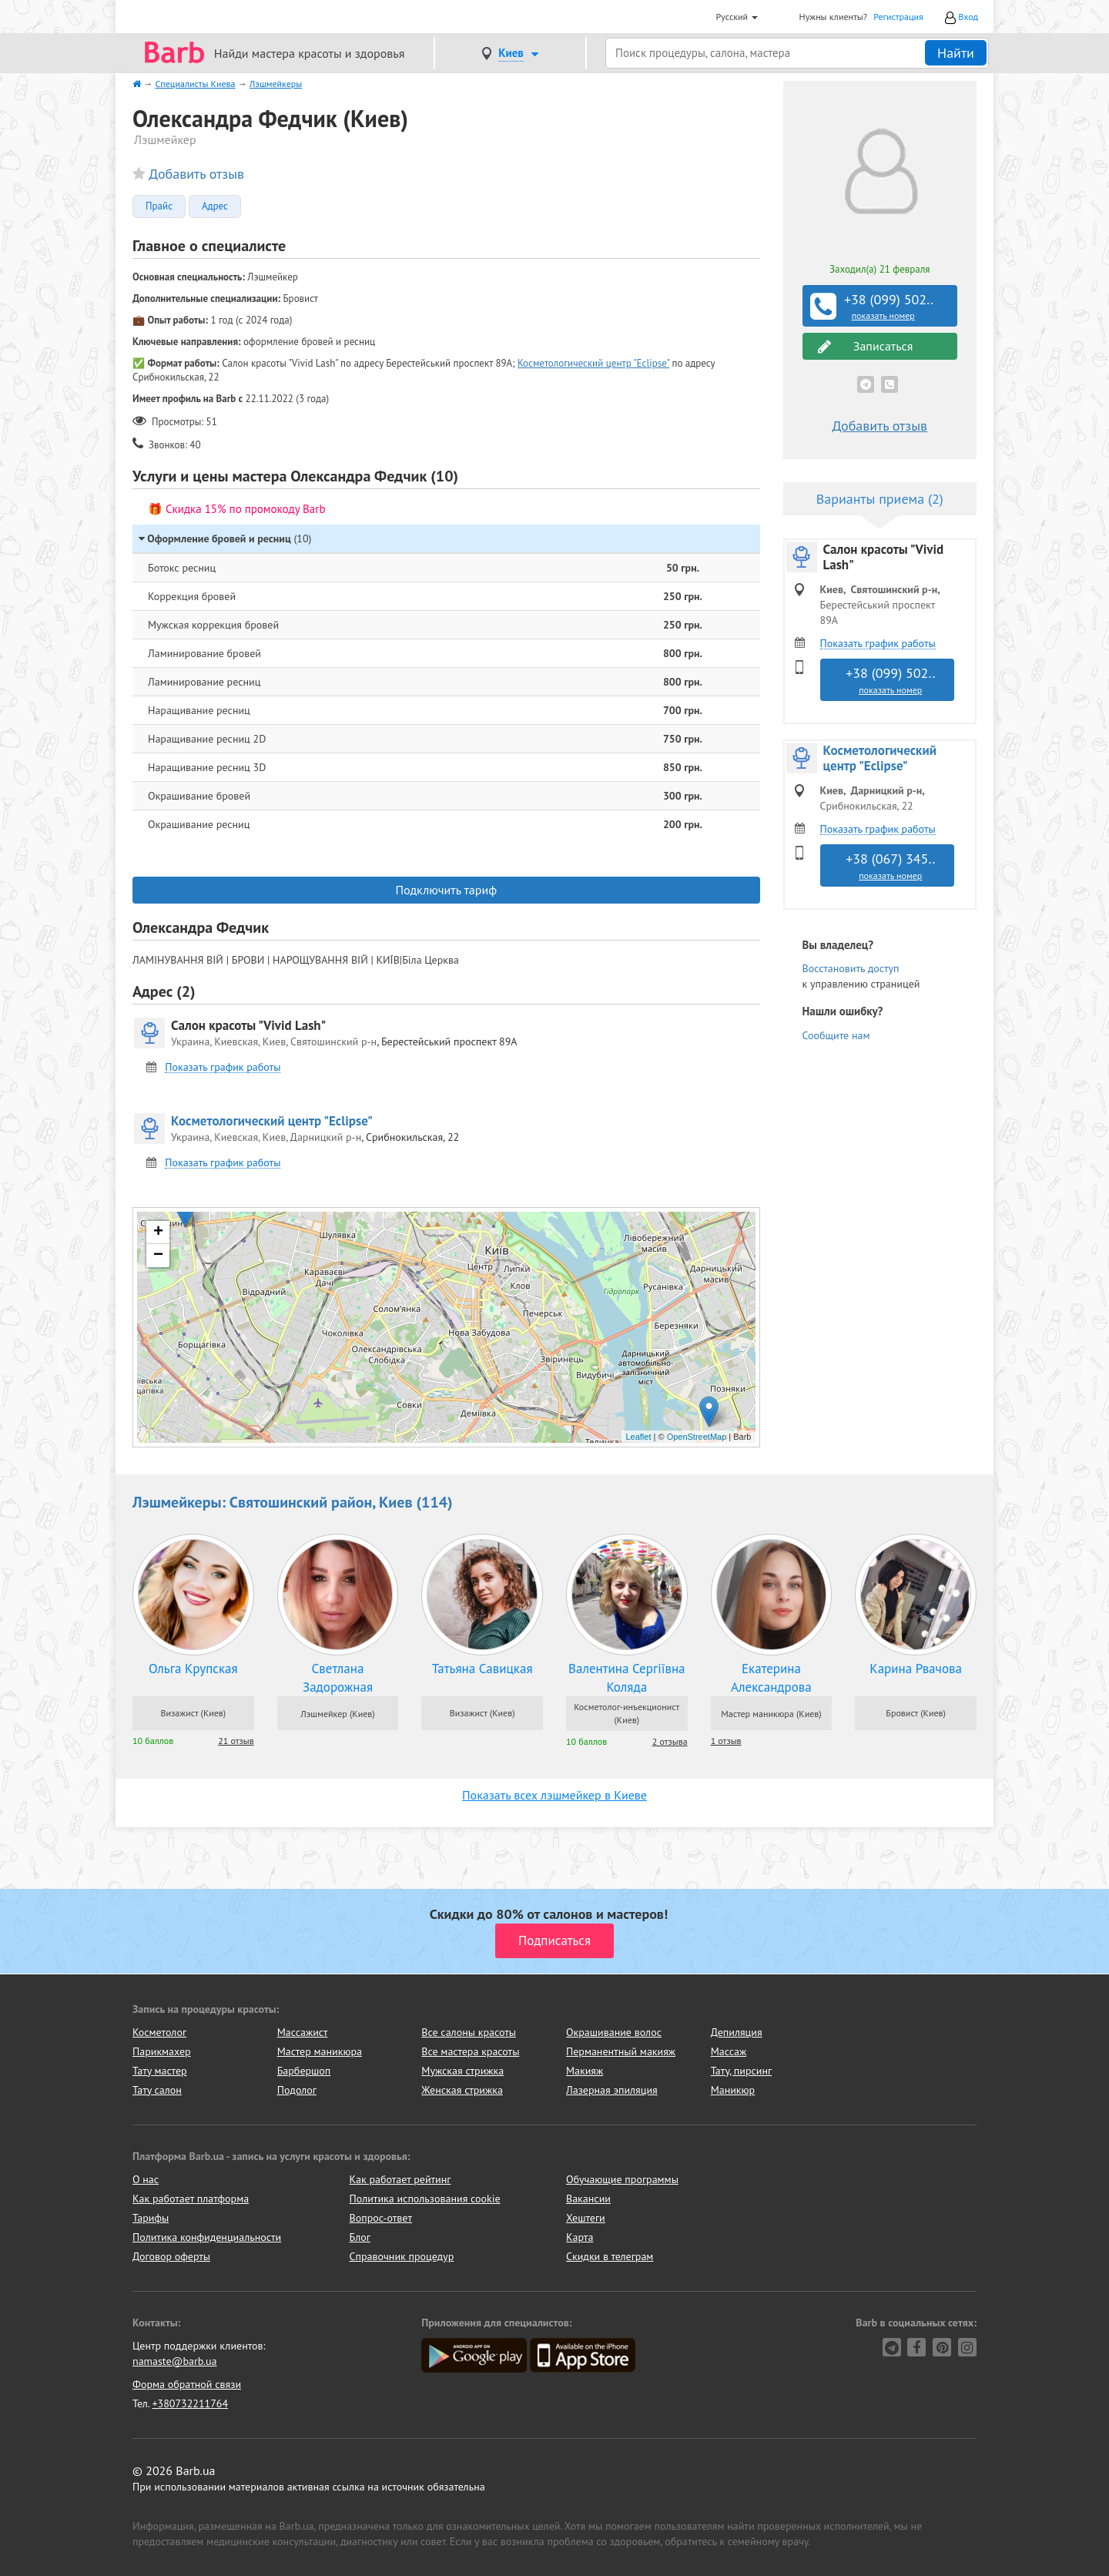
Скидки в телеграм (609, 2256)
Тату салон (157, 2090)
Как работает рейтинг (400, 2179)
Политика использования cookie (425, 2198)
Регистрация (898, 17)
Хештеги (585, 2218)
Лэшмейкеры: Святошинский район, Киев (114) (292, 1502)
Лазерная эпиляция (612, 2090)
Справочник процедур (402, 2256)
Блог (360, 2237)
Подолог (297, 2090)
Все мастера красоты (470, 2051)
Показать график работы (222, 1067)
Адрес (215, 206)
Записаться (865, 346)
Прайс (159, 206)
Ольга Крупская (193, 1668)
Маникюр (733, 2090)
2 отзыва (670, 1741)
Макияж (584, 2071)
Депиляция (736, 2032)
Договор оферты (171, 2256)
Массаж (729, 2051)
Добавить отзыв (196, 174)
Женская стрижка (462, 2090)
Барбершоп (304, 2071)
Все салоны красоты (468, 2032)
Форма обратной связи (186, 2384)
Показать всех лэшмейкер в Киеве (554, 1795)
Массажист (302, 2032)
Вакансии (588, 2198)
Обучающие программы (622, 2179)
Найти (955, 53)
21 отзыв (236, 1740)
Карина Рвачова (915, 1668)
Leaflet (638, 1436)
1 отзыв (726, 1740)
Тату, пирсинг (741, 2071)
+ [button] (158, 1232)
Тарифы (150, 2218)
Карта (579, 2237)
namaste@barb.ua (174, 2361)
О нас (145, 2179)
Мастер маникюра (319, 2051)
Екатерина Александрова (771, 1678)
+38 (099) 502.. (881, 306)
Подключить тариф (446, 889)
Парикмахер (161, 2051)
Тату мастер (159, 2071)
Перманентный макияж (620, 2051)
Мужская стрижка (462, 2071)
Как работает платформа (190, 2198)
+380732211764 (190, 2403)
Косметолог (159, 2032)
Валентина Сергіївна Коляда (626, 1678)
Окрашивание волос (614, 2032)
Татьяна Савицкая (482, 1668)
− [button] (158, 1255)
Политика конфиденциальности (206, 2237)
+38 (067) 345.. (891, 866)
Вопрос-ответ (381, 2218)
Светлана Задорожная (338, 1678)
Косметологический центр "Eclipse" (593, 363)
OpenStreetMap (697, 1436)
